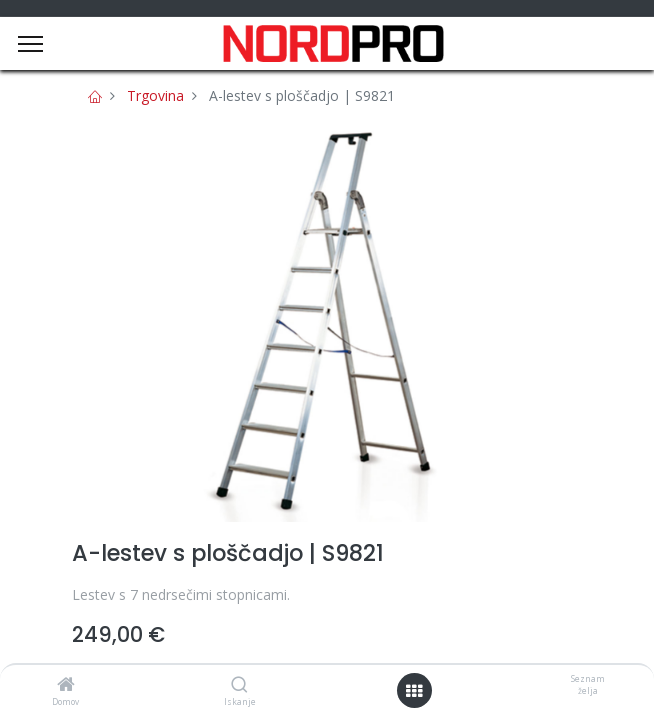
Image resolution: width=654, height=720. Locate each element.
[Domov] (66, 685)
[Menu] (30, 44)
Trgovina (155, 95)
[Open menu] (414, 691)
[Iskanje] (239, 685)
